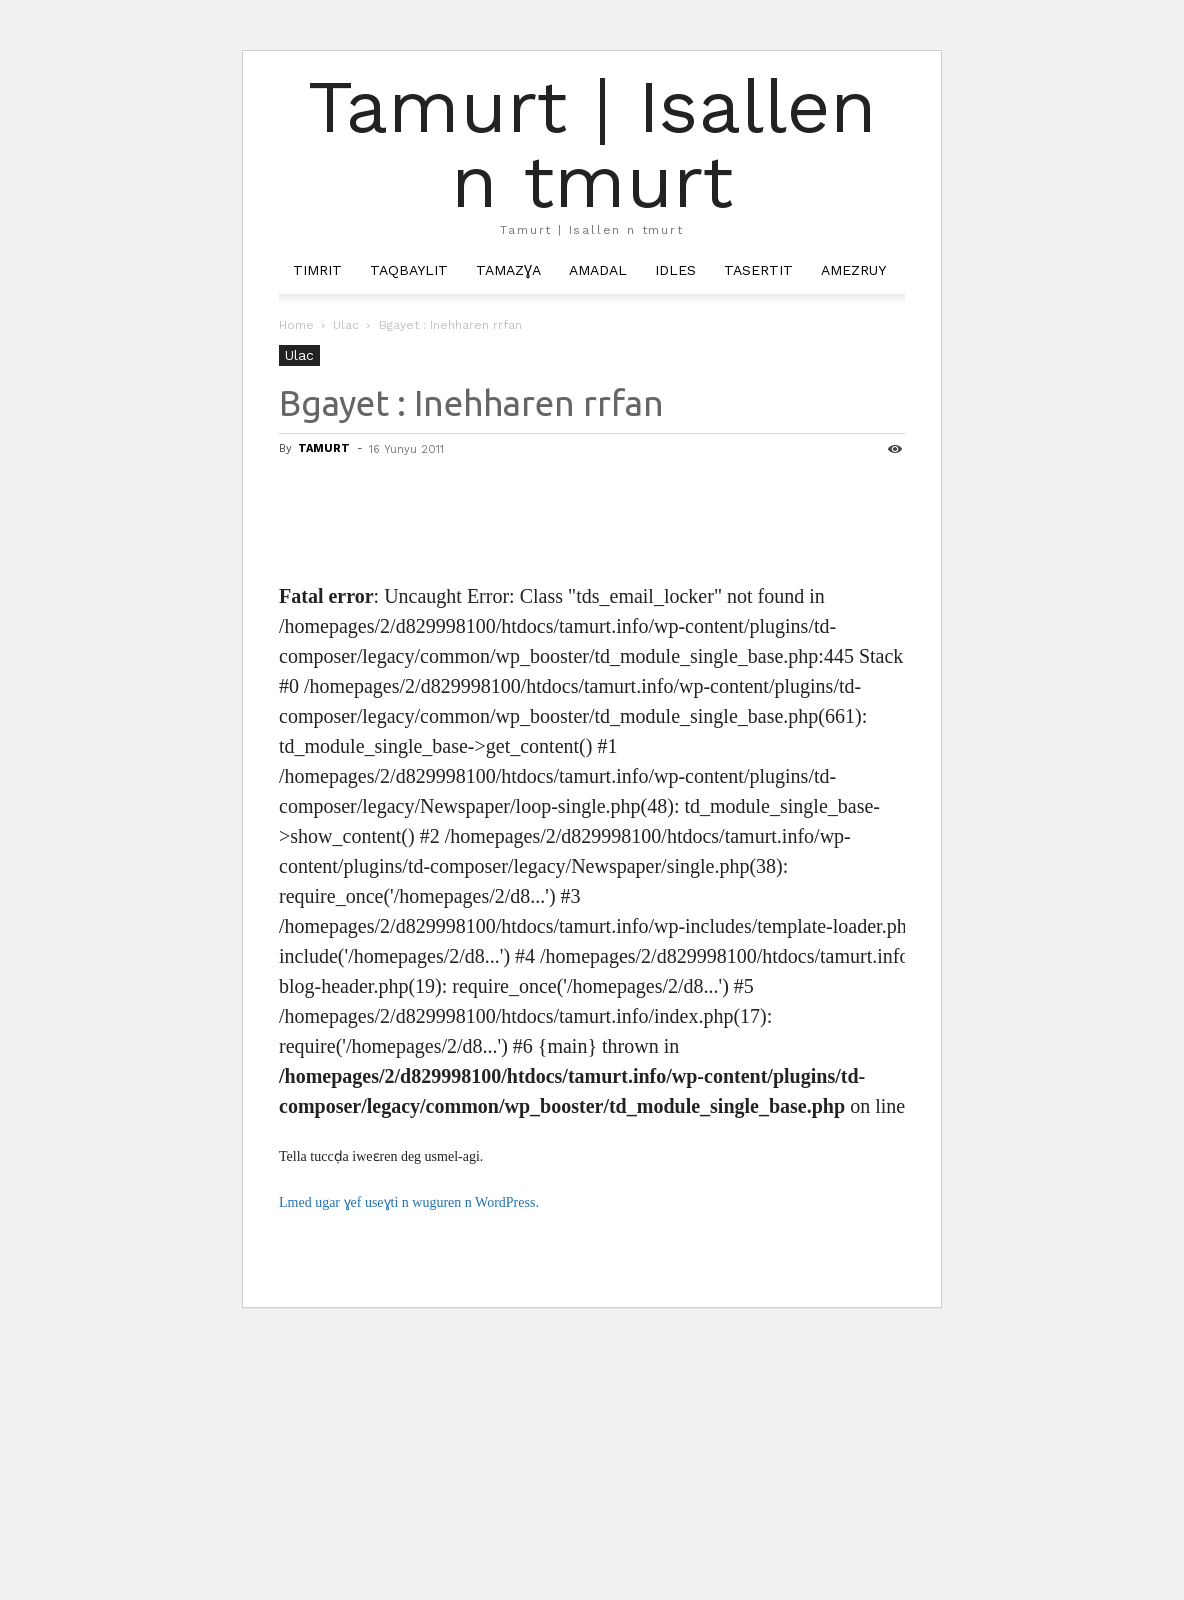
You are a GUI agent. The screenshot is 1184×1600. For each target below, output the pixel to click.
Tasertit (758, 270)
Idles (675, 270)
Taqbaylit (409, 270)
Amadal (598, 270)
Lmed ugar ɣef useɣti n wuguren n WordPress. (409, 1202)
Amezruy (853, 270)
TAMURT (324, 448)
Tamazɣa (508, 270)
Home (296, 325)
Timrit (317, 270)
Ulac (346, 325)
